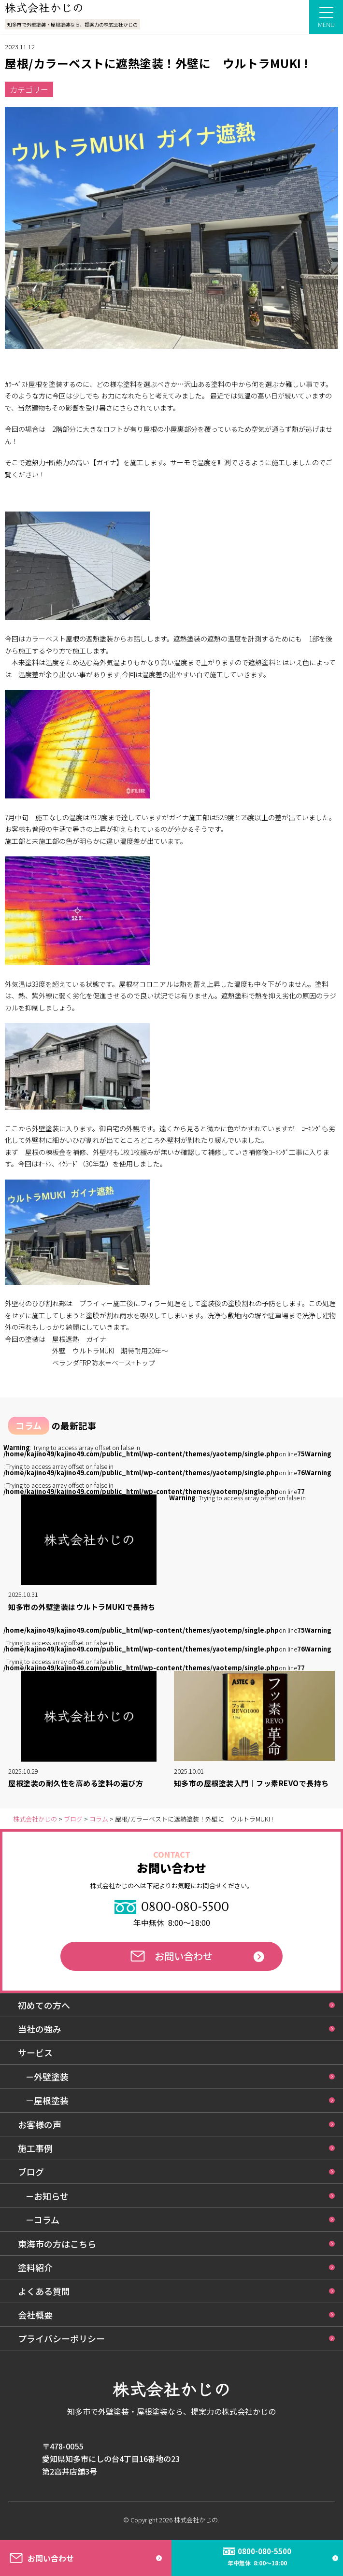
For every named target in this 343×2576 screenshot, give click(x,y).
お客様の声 (39, 2124)
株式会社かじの (196, 2519)
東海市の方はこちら (57, 2243)
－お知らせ (47, 2196)
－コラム (42, 2219)
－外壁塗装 (47, 2076)
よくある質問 (44, 2291)
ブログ (31, 2171)
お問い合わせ (171, 1956)
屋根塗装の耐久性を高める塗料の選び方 (75, 1783)
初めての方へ (44, 2005)
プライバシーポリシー (61, 2338)
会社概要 (35, 2314)
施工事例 (35, 2148)
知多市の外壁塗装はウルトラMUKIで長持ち (82, 1607)
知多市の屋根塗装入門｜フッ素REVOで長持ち (251, 1783)
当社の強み (39, 2028)
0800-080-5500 (171, 1907)
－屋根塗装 (47, 2100)
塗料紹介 (35, 2267)
